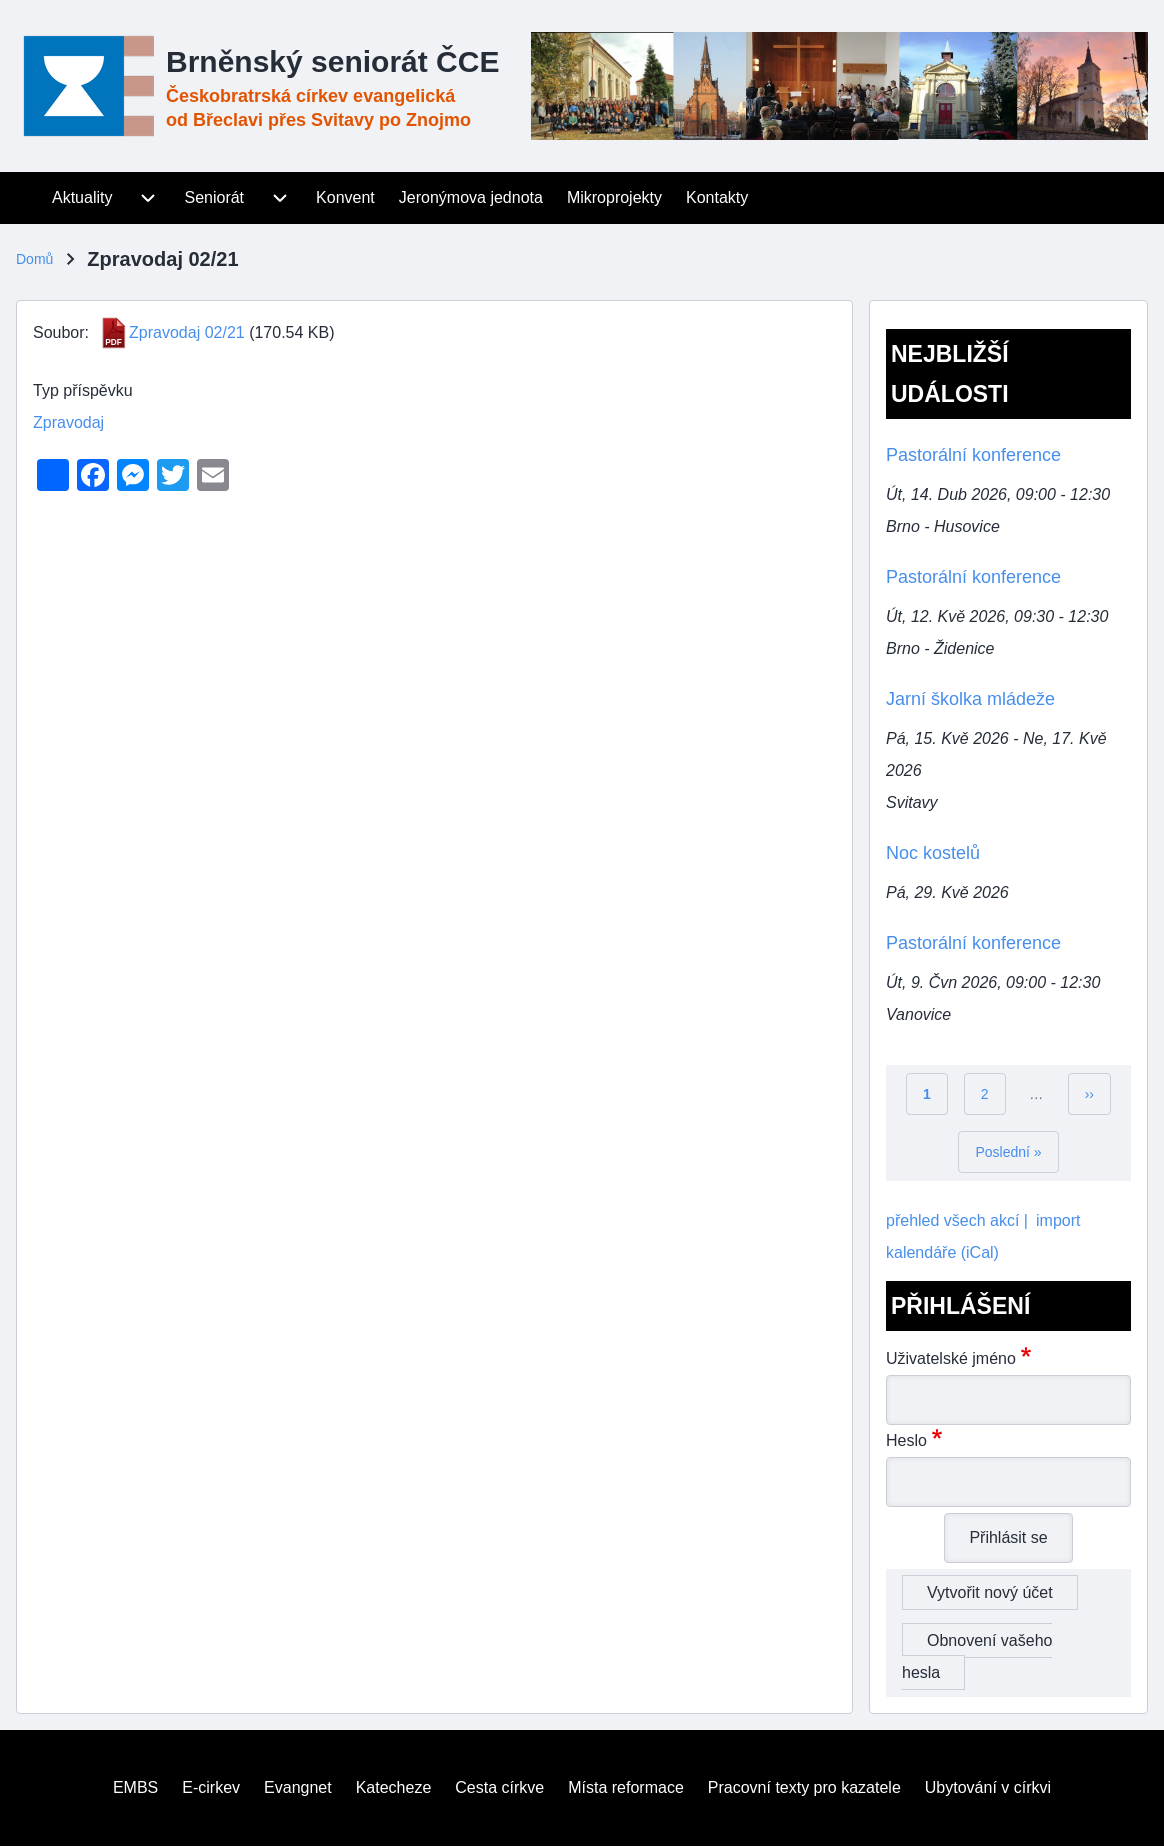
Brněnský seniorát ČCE (332, 61)
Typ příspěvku (83, 390)
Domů (34, 259)
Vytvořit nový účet (990, 1592)
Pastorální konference (973, 455)
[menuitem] (28, 198)
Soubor (59, 332)
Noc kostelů (933, 853)
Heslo (906, 1440)
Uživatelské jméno (951, 1358)
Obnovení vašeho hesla (977, 1656)
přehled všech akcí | (957, 1220)
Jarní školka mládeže (970, 699)
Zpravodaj (68, 422)
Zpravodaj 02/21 (187, 332)
